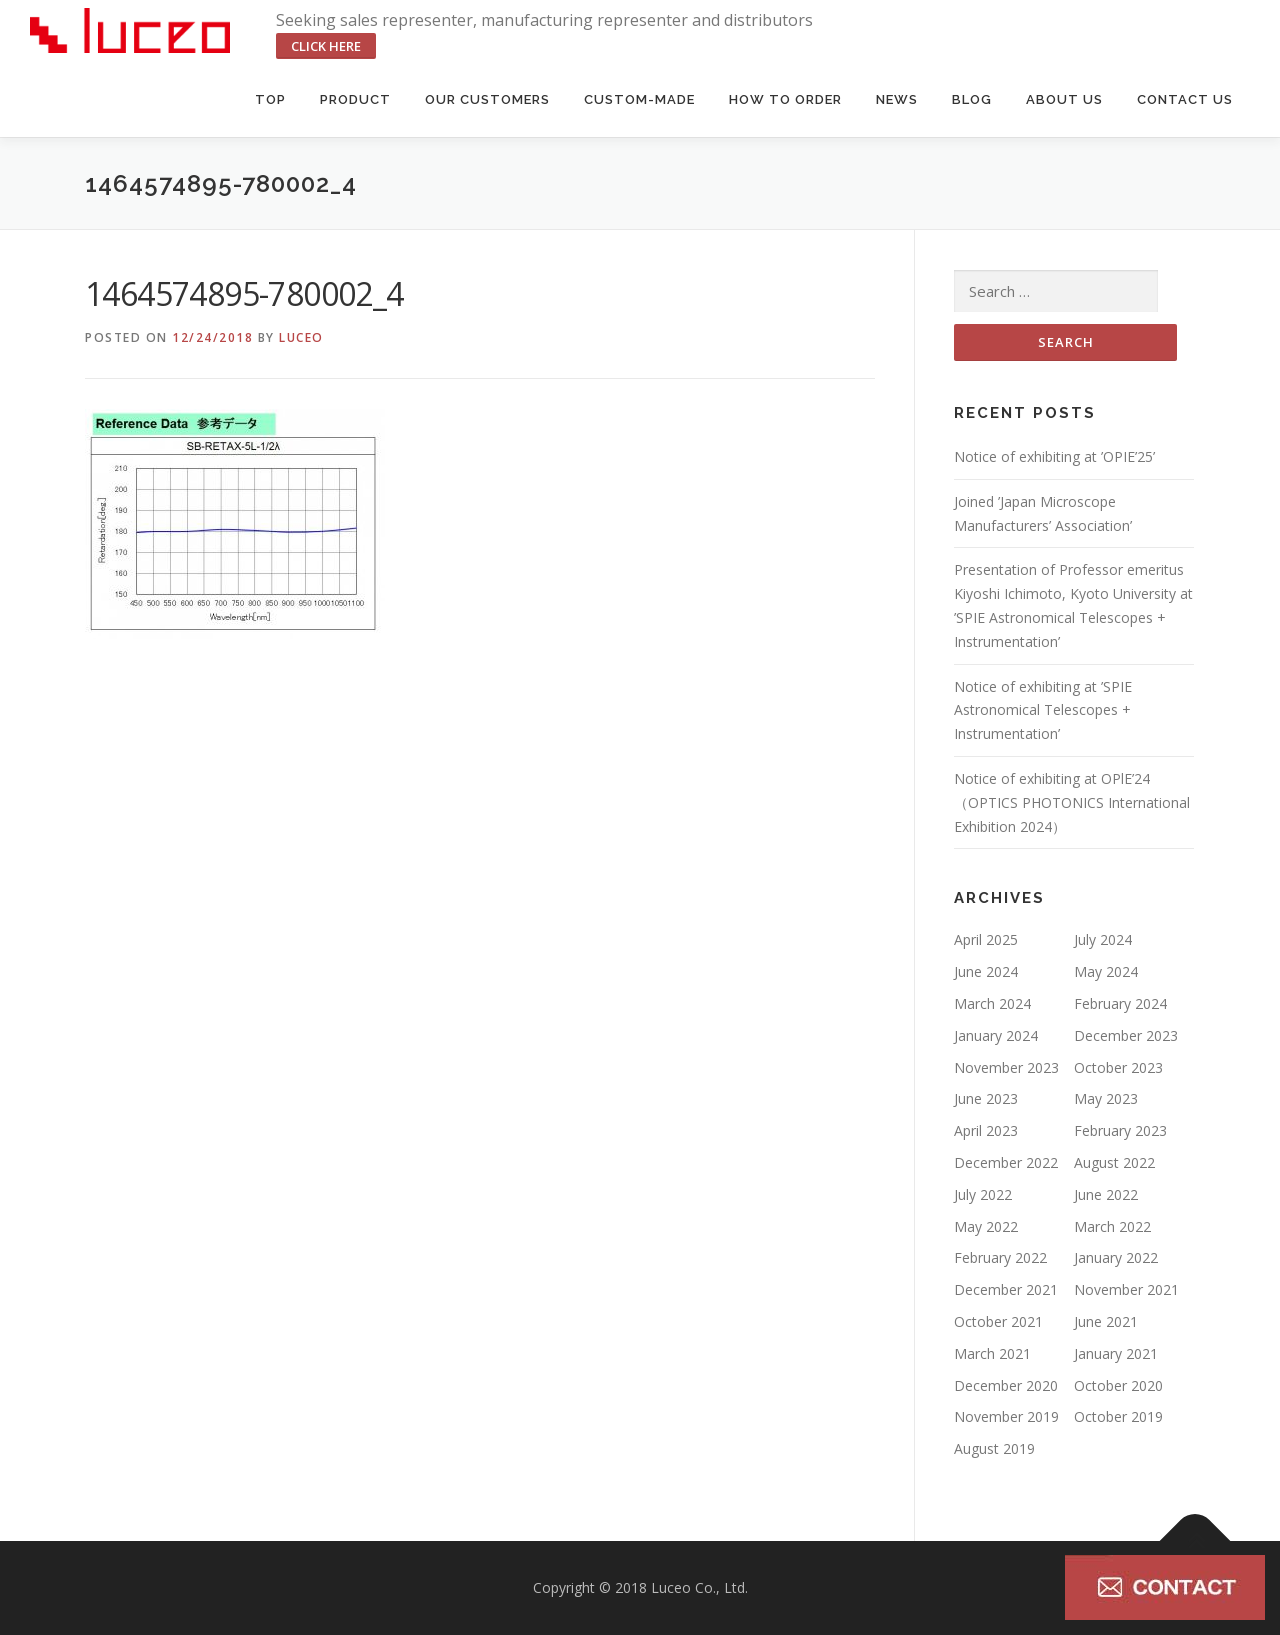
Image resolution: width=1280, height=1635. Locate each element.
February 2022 (1000, 1257)
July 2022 (983, 1194)
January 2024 (996, 1035)
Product (355, 99)
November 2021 (1126, 1289)
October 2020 (1118, 1385)
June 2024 (986, 971)
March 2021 (992, 1353)
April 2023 (986, 1130)
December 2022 (1006, 1162)
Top (270, 99)
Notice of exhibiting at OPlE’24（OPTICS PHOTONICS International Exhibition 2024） (1072, 802)
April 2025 (986, 939)
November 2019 (1006, 1416)
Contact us (1185, 99)
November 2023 (1006, 1067)
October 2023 (1118, 1067)
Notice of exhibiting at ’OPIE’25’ (1054, 456)
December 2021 (1006, 1289)
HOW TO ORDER (785, 99)
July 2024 (1103, 939)
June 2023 (986, 1098)
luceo (301, 337)
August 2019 (994, 1448)
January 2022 (1116, 1257)
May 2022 (986, 1226)
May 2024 (1106, 971)
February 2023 (1120, 1130)
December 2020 (1006, 1385)
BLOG (972, 99)
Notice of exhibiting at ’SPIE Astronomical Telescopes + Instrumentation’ (1043, 710)
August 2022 (1114, 1162)
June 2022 (1106, 1194)
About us (1064, 99)
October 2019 (1118, 1416)
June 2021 (1106, 1321)
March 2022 (1112, 1226)
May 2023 (1106, 1098)
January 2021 (1116, 1353)
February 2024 (1120, 1003)
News (897, 99)
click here (326, 46)
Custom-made (639, 99)
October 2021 (998, 1321)
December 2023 (1126, 1035)
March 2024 (992, 1003)
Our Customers (487, 99)
